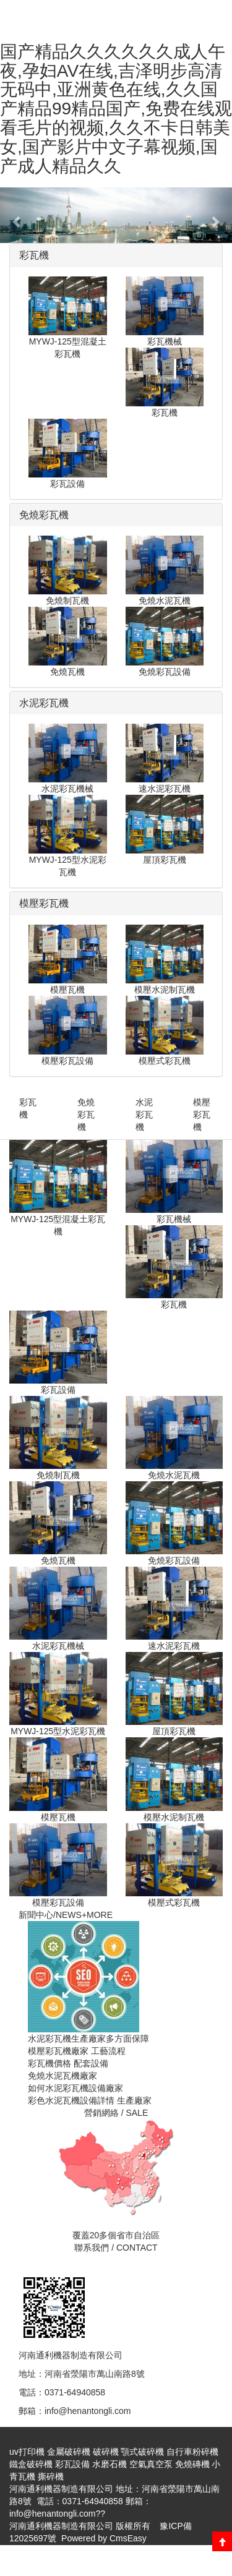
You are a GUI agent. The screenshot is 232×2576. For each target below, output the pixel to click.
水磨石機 (109, 2464)
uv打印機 (27, 2452)
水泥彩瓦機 (144, 1114)
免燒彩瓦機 (86, 1114)
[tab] (116, 255)
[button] (17, 215)
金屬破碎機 (68, 2452)
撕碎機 (51, 2476)
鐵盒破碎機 (31, 2464)
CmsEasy (128, 2538)
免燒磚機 (192, 2464)
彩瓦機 (28, 1108)
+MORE (97, 1915)
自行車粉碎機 (192, 2452)
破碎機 (106, 2452)
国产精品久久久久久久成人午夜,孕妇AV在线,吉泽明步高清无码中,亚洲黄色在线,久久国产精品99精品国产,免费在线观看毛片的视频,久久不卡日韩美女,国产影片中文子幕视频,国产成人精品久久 (116, 109)
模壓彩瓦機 (201, 1114)
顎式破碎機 (142, 2452)
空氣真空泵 (151, 2464)
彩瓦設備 (72, 2464)
